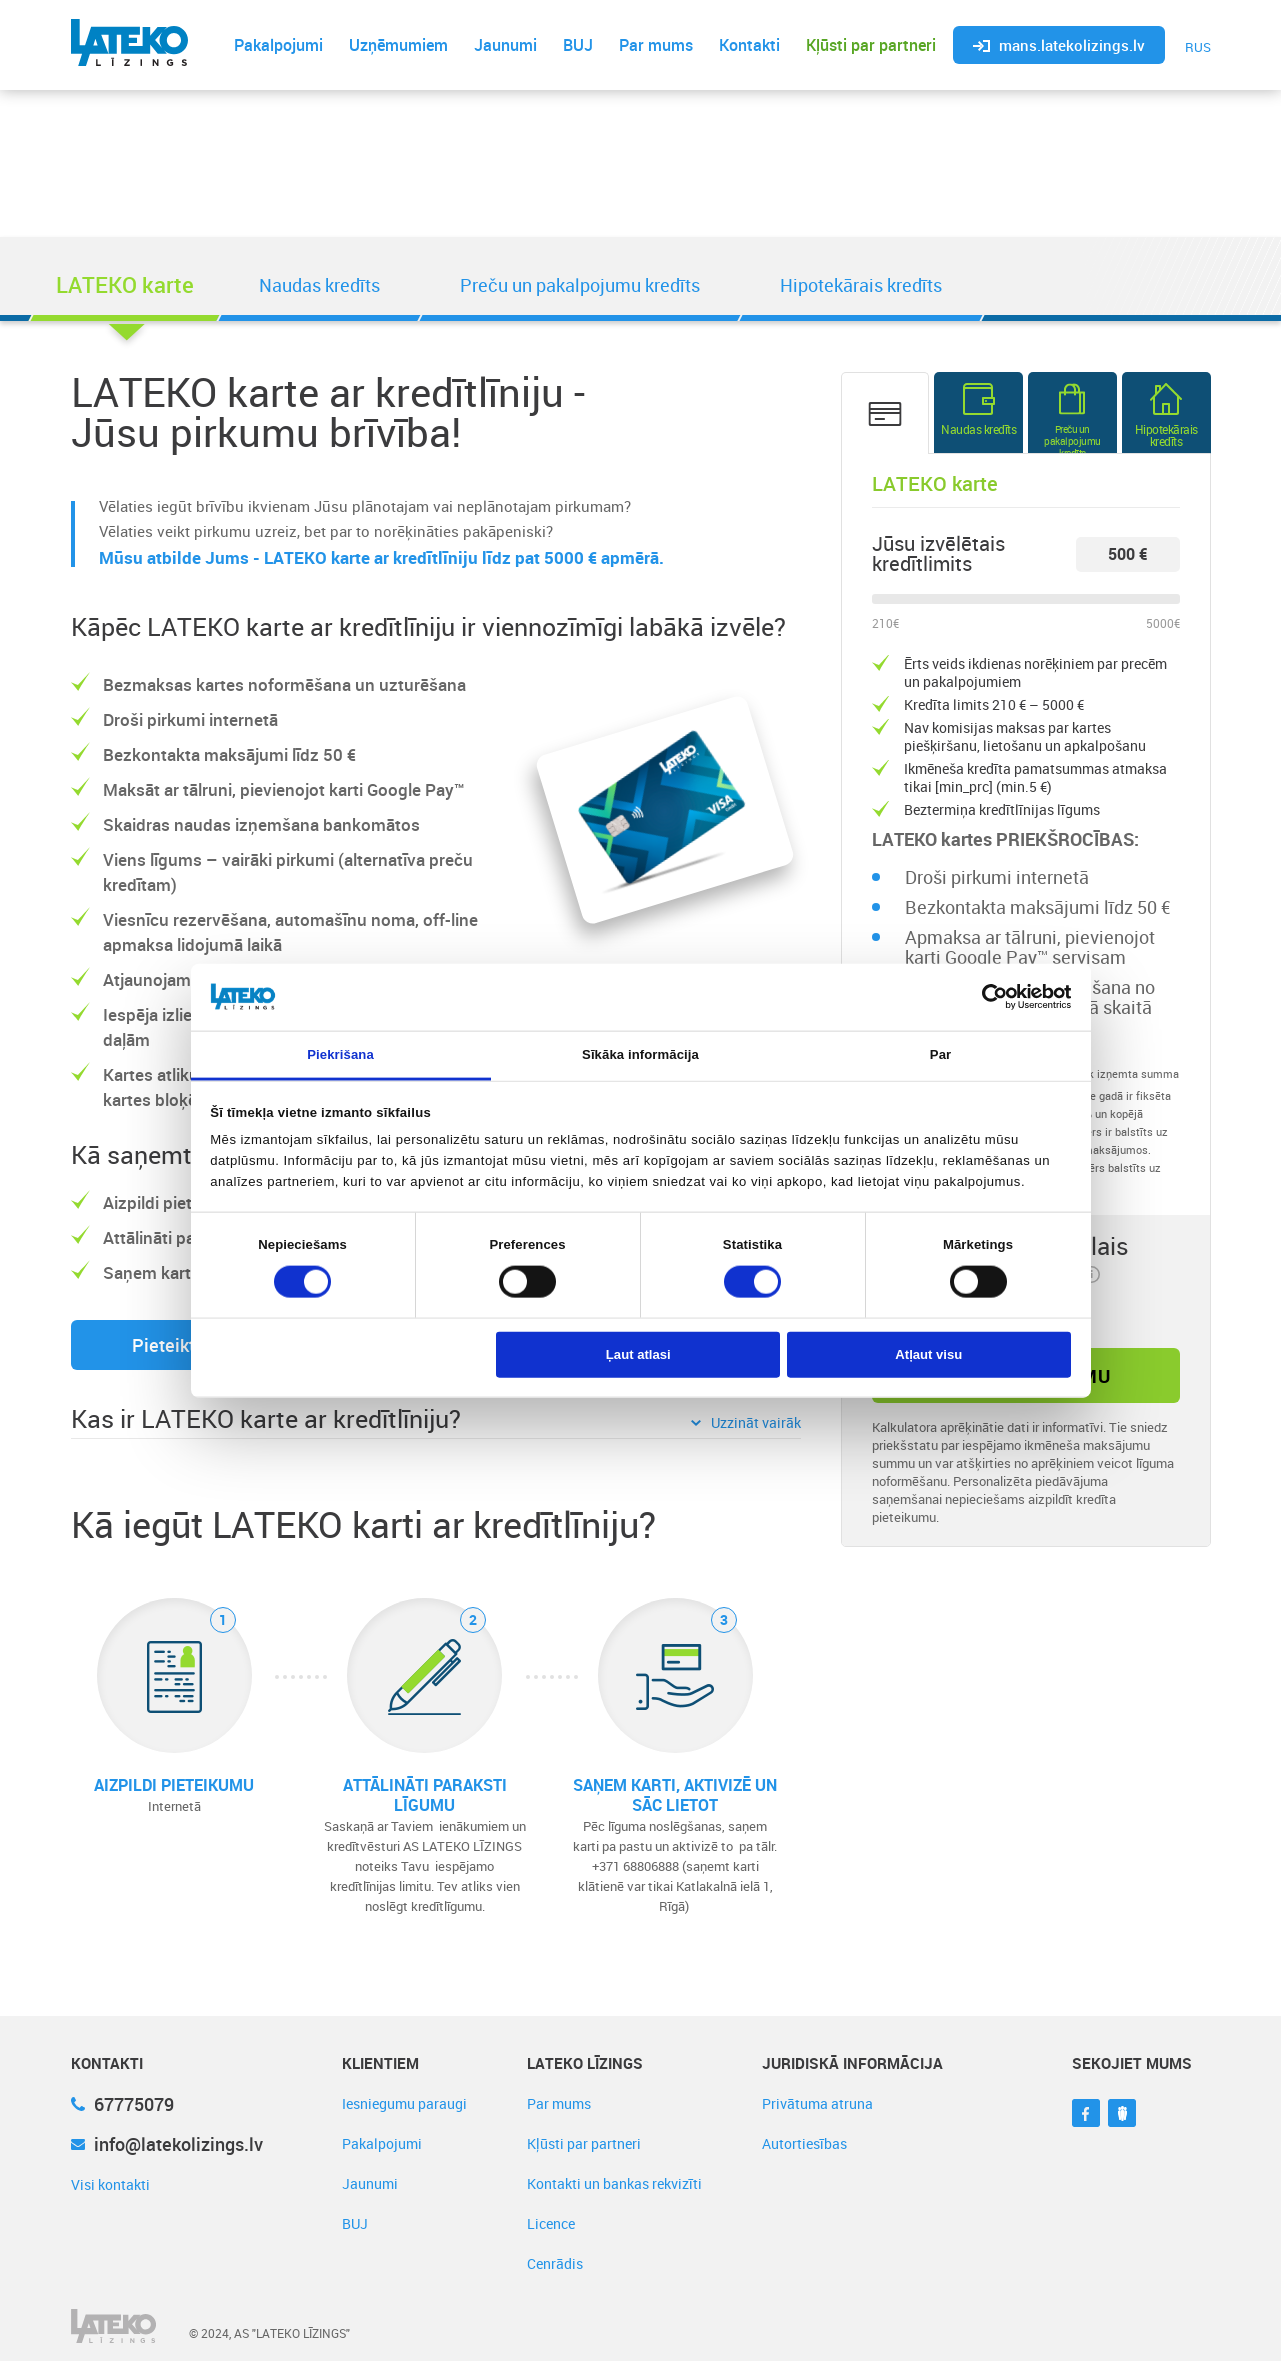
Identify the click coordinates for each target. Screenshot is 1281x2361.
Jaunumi (505, 45)
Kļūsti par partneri (871, 45)
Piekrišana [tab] (340, 1054)
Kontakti (749, 45)
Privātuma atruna (817, 2103)
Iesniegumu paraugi (404, 2103)
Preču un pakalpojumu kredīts (580, 285)
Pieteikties (175, 1345)
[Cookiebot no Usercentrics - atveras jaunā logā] (983, 997)
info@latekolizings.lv (167, 2144)
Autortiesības (804, 2143)
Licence (551, 2223)
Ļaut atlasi (638, 1354)
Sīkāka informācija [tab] (640, 1054)
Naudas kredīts (319, 285)
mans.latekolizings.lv (1059, 45)
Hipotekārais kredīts (861, 285)
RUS (1198, 47)
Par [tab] (940, 1054)
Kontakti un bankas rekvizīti (614, 2183)
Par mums (656, 45)
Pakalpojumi (278, 45)
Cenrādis (555, 2263)
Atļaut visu (928, 1354)
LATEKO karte (125, 284)
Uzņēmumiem (398, 45)
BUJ (578, 45)
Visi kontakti (110, 2184)
